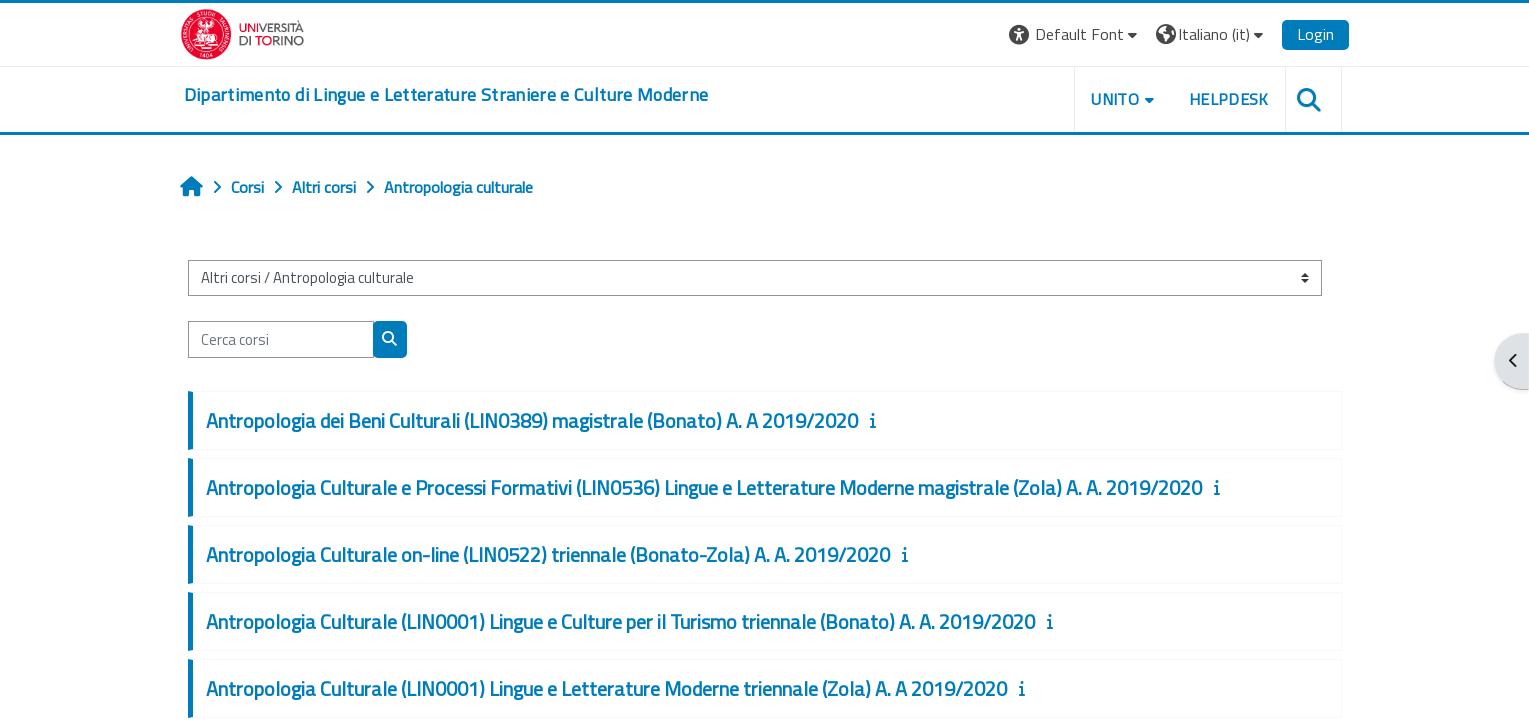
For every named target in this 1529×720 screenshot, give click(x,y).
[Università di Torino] (242, 32)
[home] (446, 95)
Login (1315, 34)
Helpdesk (1229, 99)
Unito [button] (1115, 99)
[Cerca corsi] (281, 339)
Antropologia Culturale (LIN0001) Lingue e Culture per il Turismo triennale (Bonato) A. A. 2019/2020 (620, 621)
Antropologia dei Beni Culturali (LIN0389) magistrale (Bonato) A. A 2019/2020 (532, 420)
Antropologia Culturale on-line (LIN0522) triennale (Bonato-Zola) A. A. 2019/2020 (548, 554)
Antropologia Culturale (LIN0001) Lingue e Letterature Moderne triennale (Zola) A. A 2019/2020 (606, 688)
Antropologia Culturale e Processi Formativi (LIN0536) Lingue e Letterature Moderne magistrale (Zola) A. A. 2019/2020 (704, 487)
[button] (1075, 34)
